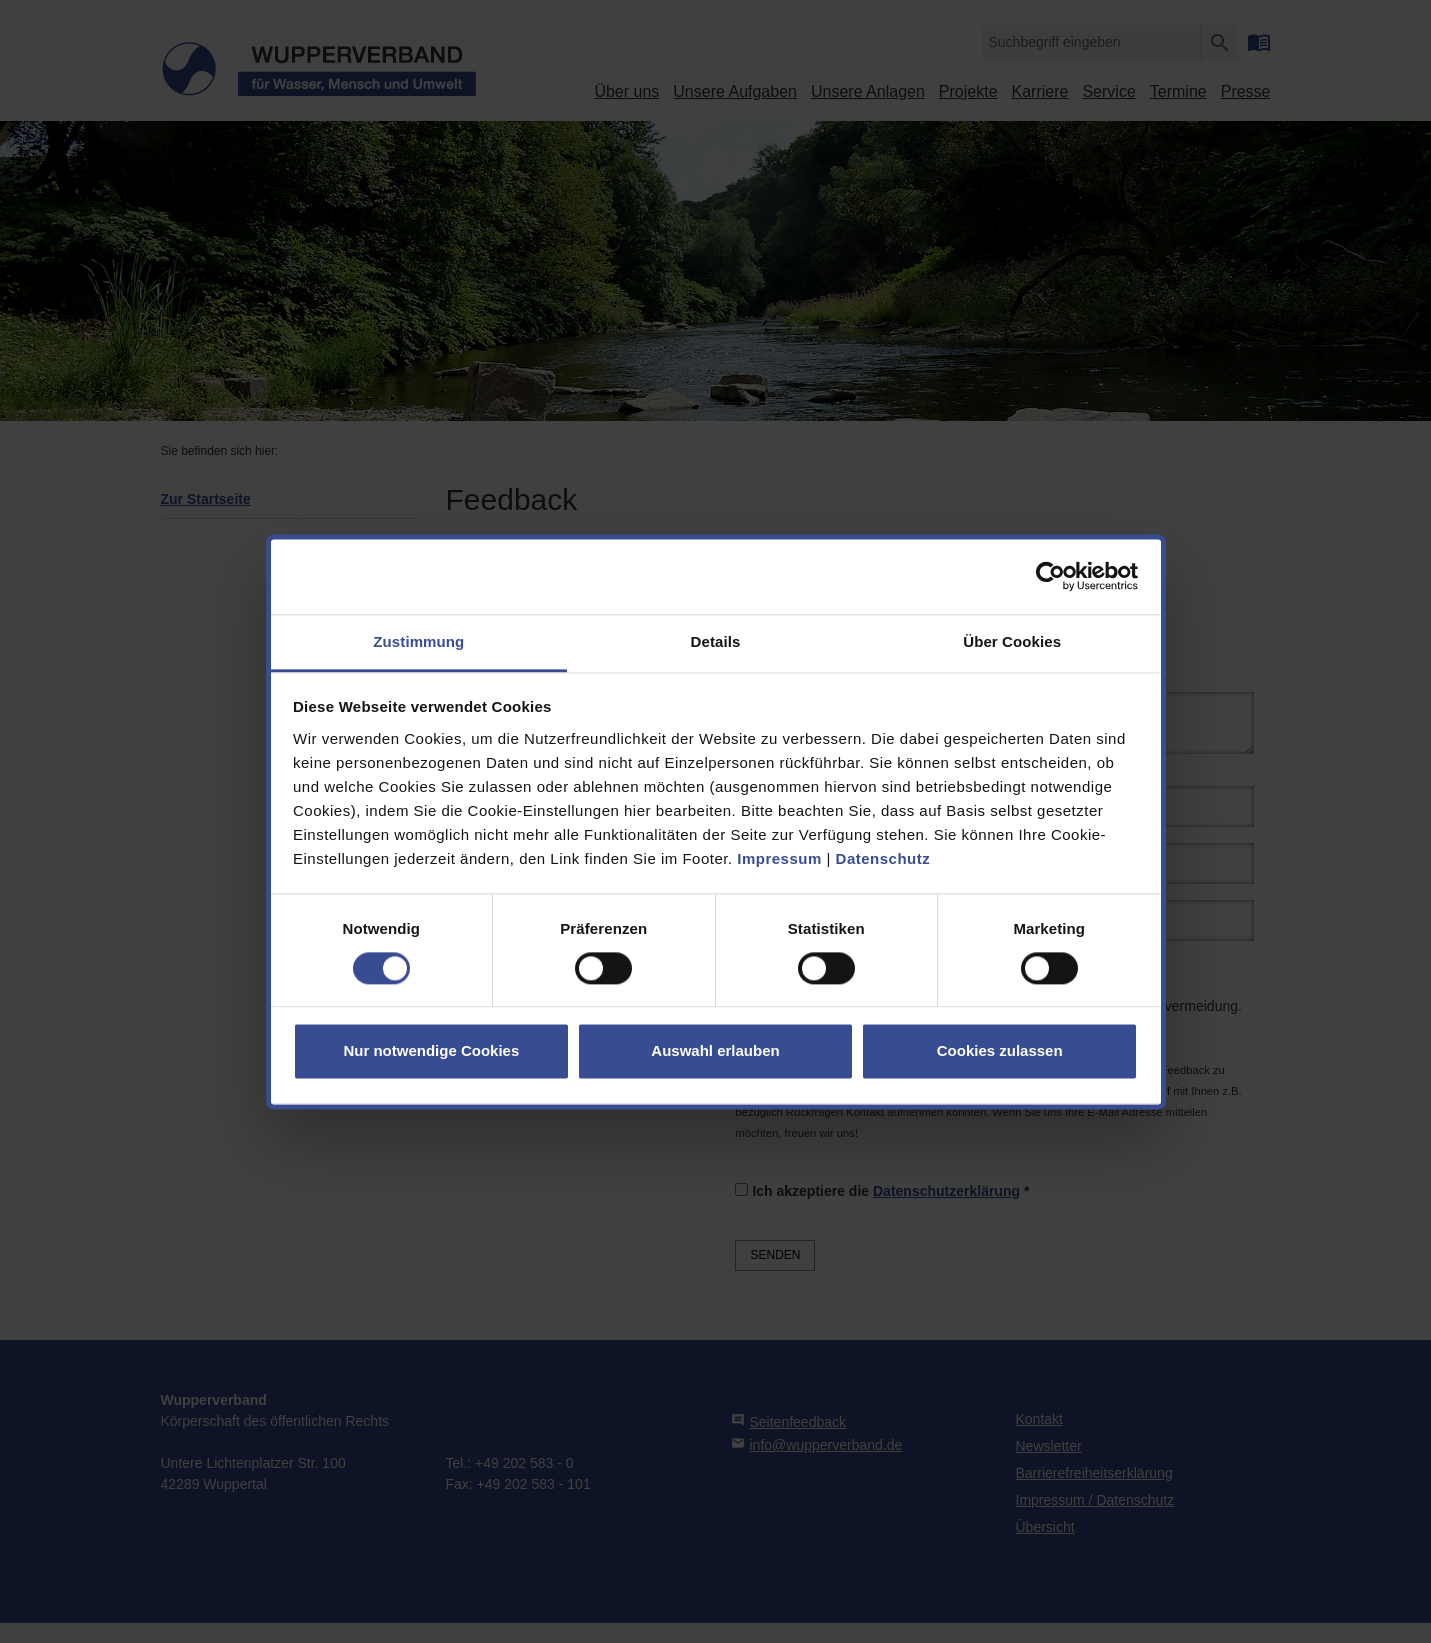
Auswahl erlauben (715, 1051)
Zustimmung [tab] (418, 641)
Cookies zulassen (1000, 1051)
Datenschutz (883, 858)
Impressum (779, 858)
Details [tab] (716, 641)
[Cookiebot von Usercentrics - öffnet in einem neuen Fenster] (1050, 576)
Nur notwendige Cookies (431, 1051)
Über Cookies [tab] (1012, 641)
